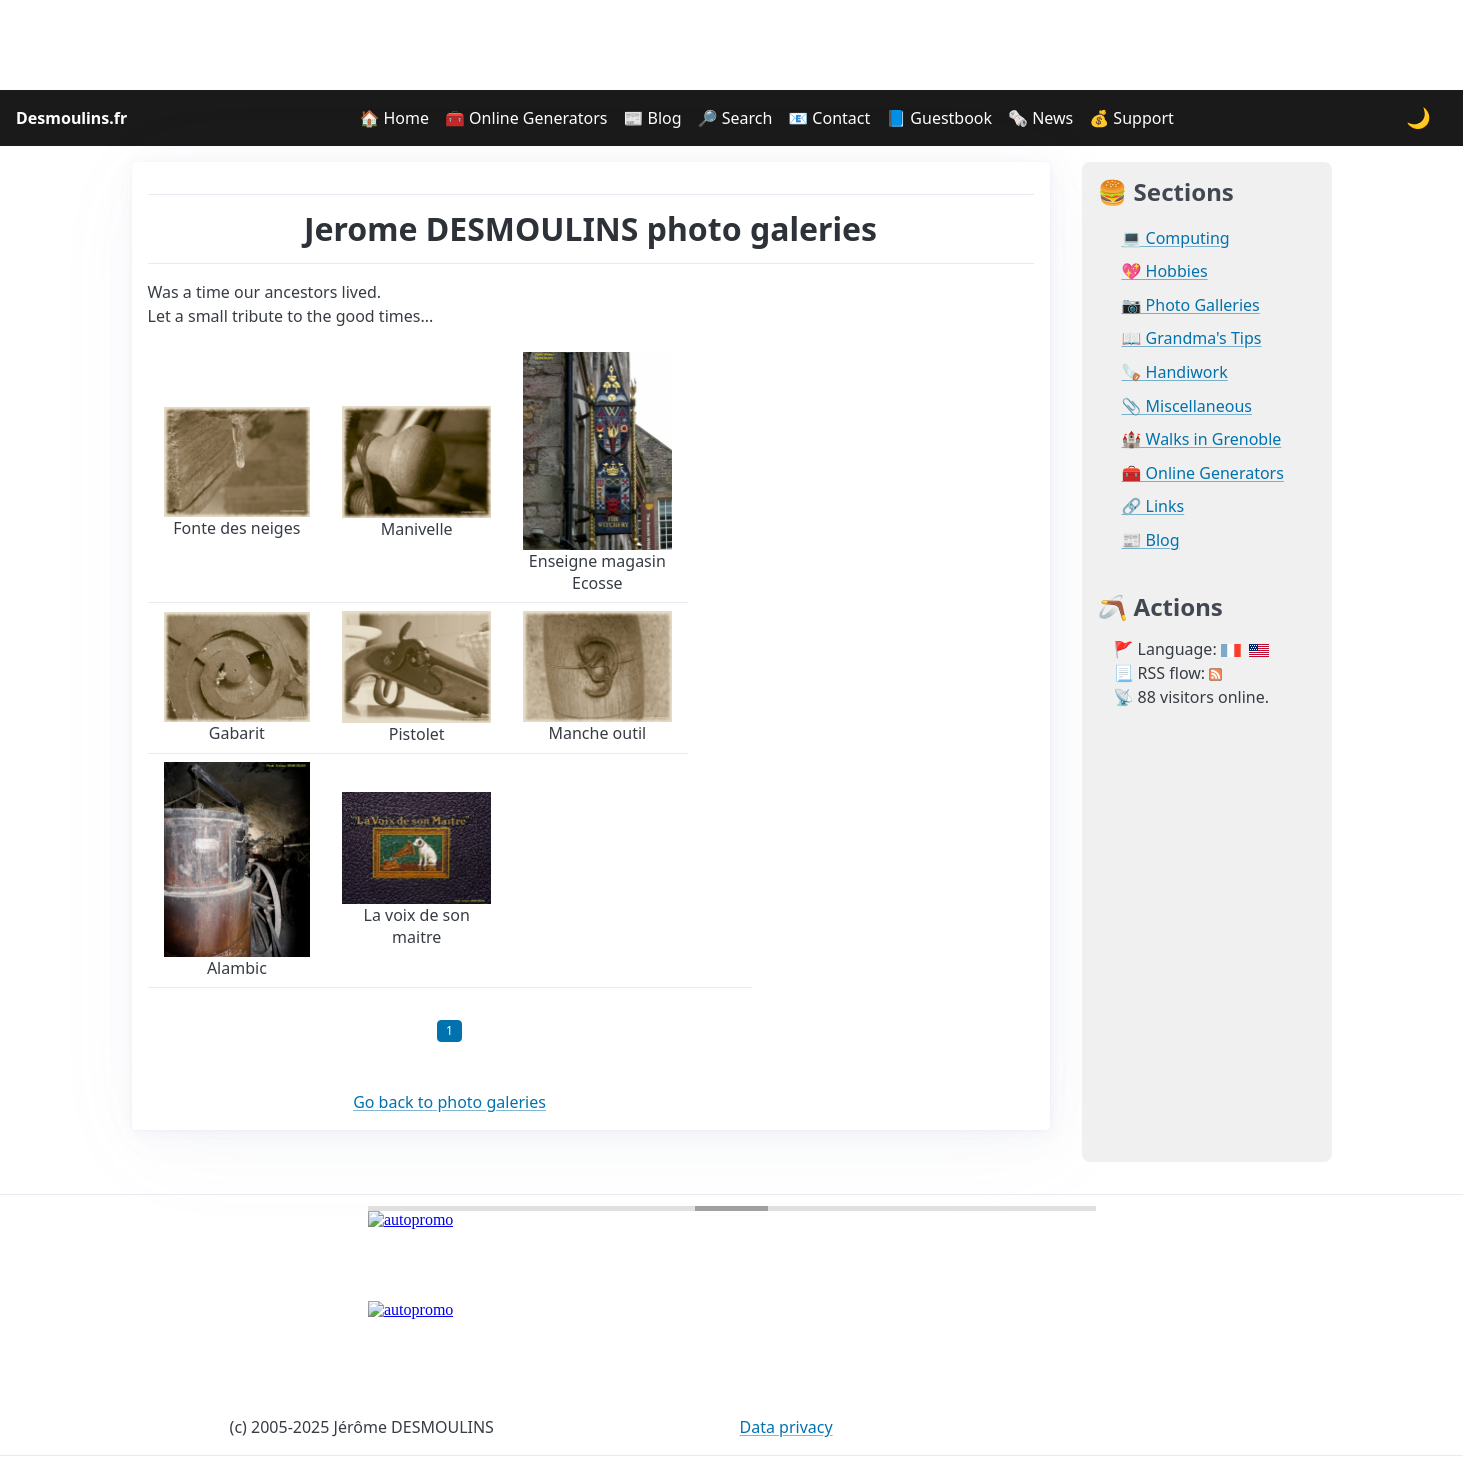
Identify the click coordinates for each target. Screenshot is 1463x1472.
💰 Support (1131, 118)
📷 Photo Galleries (1191, 305)
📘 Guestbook (939, 118)
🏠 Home (394, 118)
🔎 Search (735, 118)
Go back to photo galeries (449, 1102)
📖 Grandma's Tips (1192, 338)
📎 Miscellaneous (1187, 406)
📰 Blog (652, 118)
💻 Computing (1176, 238)
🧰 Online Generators (526, 118)
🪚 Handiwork (1175, 372)
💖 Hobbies (1165, 271)
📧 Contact (829, 118)
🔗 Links (1153, 506)
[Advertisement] (732, 45)
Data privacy (786, 1427)
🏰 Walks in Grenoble (1202, 439)
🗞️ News (1040, 118)
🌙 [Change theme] (1418, 117)
